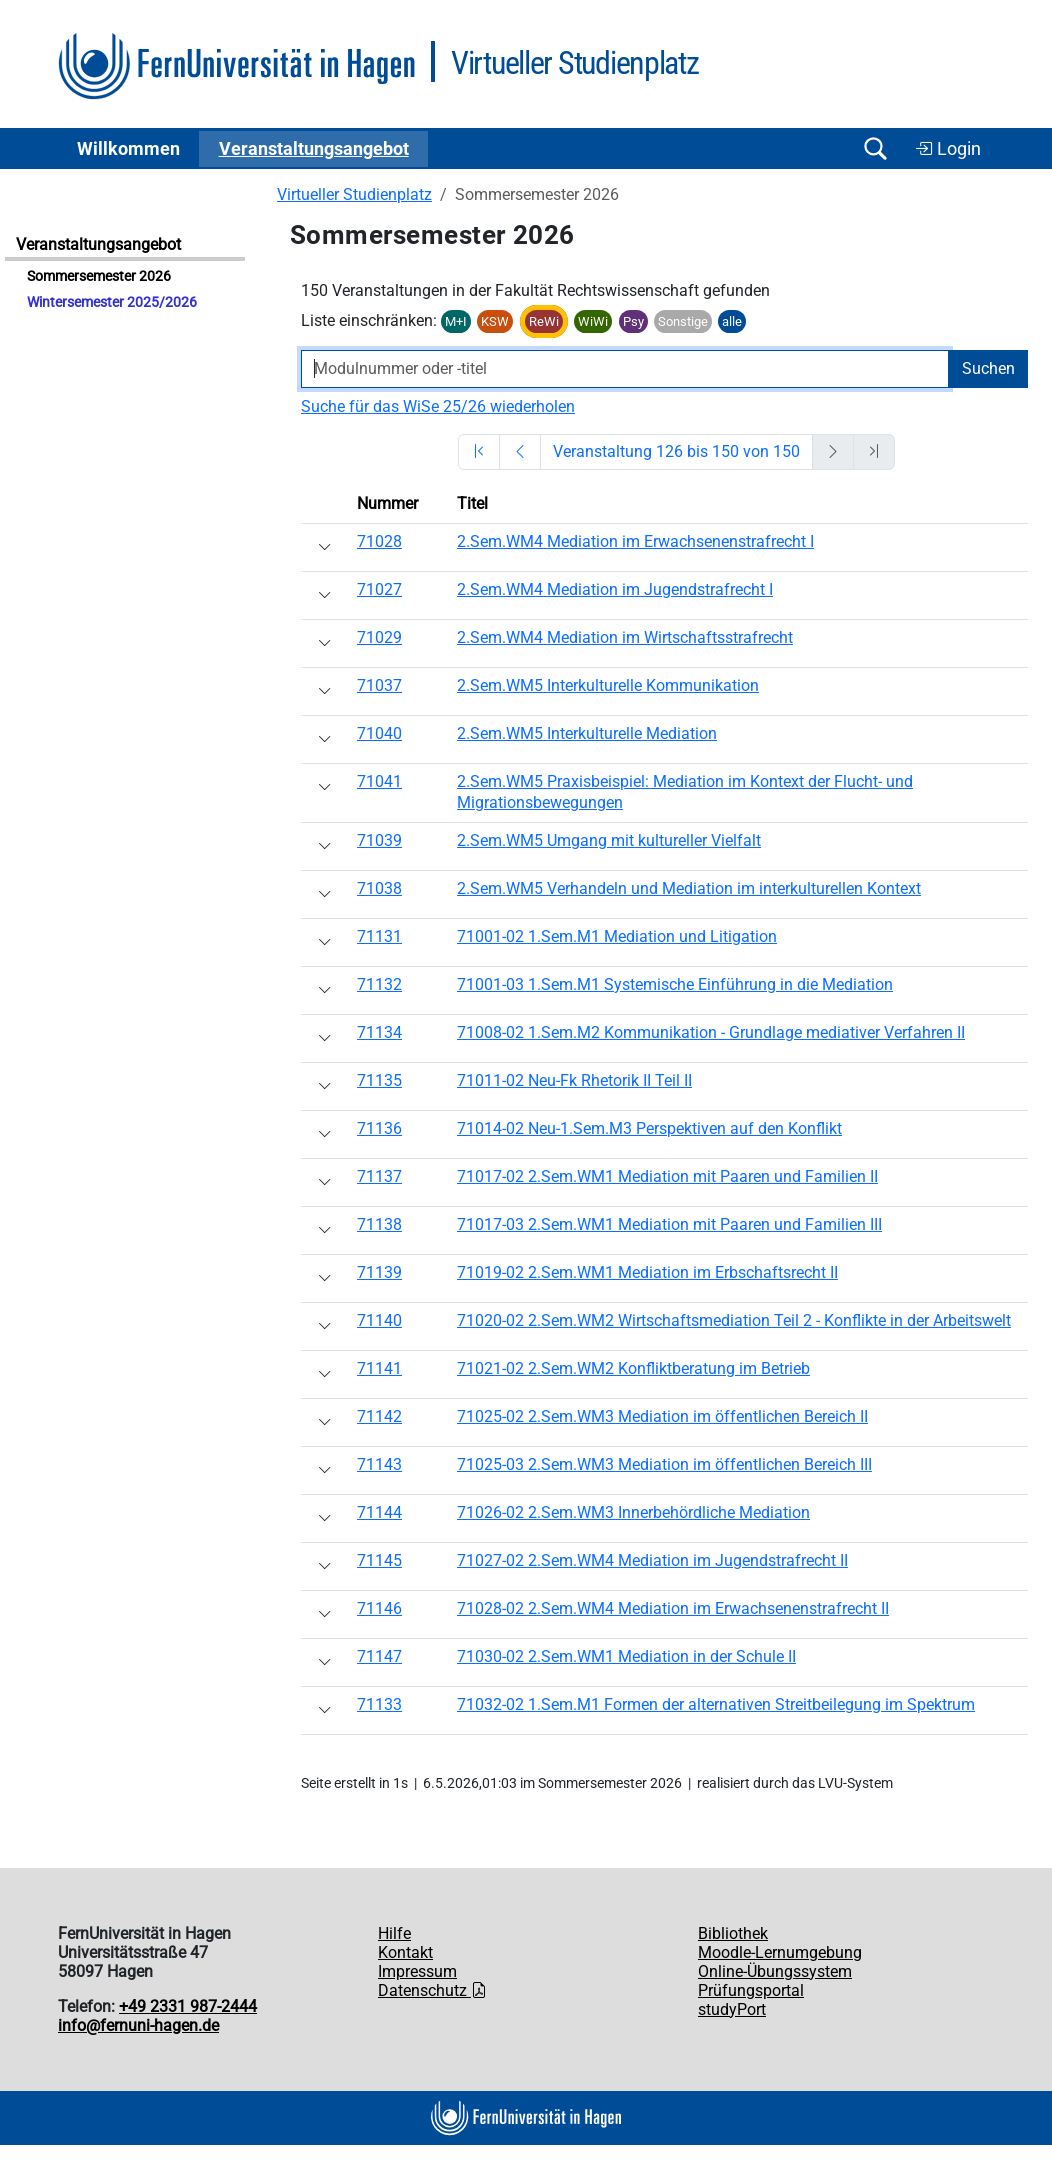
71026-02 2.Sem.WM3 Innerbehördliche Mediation (633, 1512)
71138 (379, 1224)
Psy (633, 321)
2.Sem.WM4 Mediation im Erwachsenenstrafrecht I (635, 541)
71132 (379, 984)
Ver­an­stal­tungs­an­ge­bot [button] (314, 149)
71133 (379, 1704)
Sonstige (683, 321)
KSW (495, 321)
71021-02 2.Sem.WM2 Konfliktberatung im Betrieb (633, 1368)
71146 (379, 1608)
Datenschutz (432, 1990)
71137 (379, 1176)
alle (732, 321)
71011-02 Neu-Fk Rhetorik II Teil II (574, 1080)
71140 (379, 1320)
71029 (379, 637)
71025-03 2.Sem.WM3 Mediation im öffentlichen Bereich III (664, 1464)
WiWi (593, 321)
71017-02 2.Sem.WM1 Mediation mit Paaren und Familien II (667, 1176)
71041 (379, 781)
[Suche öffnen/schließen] (875, 148)
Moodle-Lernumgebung (780, 1952)
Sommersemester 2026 (99, 276)
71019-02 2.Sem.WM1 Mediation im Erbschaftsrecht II (647, 1272)
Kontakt (405, 1952)
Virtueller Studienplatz (354, 194)
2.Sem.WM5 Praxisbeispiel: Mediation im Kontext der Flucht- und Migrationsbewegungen (685, 792)
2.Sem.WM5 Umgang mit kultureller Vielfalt (609, 840)
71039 (379, 840)
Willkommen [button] (128, 149)
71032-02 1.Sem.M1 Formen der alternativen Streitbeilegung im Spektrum (716, 1704)
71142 (379, 1416)
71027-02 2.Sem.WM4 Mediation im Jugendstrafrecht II (652, 1560)
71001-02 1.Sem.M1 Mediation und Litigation (617, 936)
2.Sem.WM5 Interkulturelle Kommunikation (608, 685)
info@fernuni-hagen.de (138, 2025)
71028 (379, 541)
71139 (379, 1272)
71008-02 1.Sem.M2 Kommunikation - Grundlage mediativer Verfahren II (711, 1032)
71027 (379, 589)
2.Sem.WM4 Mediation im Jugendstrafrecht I (615, 589)
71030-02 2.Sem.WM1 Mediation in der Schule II (626, 1656)
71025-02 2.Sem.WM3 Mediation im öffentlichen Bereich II (662, 1416)
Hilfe (394, 1933)
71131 (379, 936)
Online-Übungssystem (775, 1971)
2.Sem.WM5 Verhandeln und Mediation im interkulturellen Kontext (689, 888)
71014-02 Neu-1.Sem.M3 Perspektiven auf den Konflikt (649, 1128)
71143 (379, 1464)
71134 (379, 1032)
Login (948, 149)
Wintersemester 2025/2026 (112, 302)
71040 (379, 733)
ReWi (544, 321)
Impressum (417, 1971)
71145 (379, 1560)
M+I (456, 321)
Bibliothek (733, 1933)
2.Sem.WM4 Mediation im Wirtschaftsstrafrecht (625, 637)
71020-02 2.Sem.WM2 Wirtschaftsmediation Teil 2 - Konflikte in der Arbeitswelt (734, 1320)
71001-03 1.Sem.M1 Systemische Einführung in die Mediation (675, 984)
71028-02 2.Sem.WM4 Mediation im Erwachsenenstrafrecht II (673, 1608)
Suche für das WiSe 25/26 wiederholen (438, 406)
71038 (379, 888)
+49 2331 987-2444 (188, 2006)
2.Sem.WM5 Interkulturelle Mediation (587, 733)
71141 (379, 1368)
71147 (379, 1656)
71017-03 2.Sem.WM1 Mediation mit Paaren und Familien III (669, 1224)
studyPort (732, 2009)
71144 (379, 1512)
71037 (379, 685)
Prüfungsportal (751, 1990)
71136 (379, 1128)
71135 (379, 1080)
